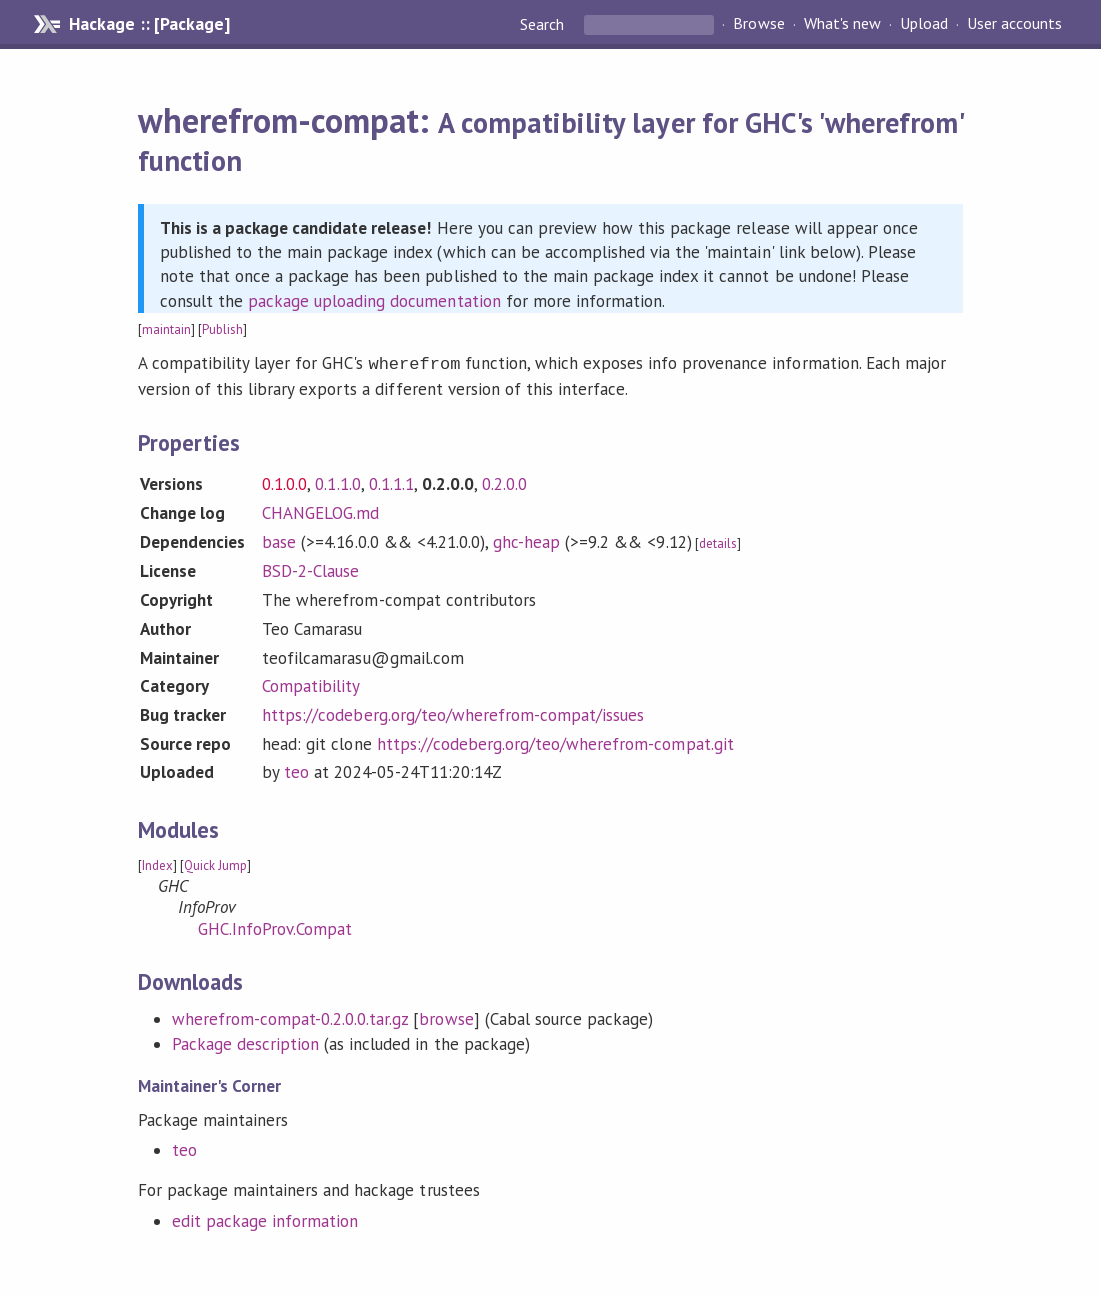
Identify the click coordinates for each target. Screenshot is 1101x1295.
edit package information (265, 1219)
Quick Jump (215, 863)
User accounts (1014, 24)
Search (544, 24)
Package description (245, 1042)
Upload (924, 24)
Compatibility (311, 684)
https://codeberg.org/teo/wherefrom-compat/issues (453, 713)
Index (157, 863)
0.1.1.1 (391, 482)
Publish (222, 329)
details (718, 541)
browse (446, 1017)
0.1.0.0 (284, 482)
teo (296, 770)
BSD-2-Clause (310, 569)
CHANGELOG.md (320, 511)
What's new (842, 24)
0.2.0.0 (504, 482)
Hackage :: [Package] (149, 24)
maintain (166, 329)
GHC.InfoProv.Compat (275, 927)
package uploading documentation (374, 301)
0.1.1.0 (337, 482)
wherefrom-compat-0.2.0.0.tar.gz (290, 1017)
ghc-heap (526, 540)
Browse (758, 24)
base (279, 540)
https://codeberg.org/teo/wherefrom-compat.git (555, 742)
